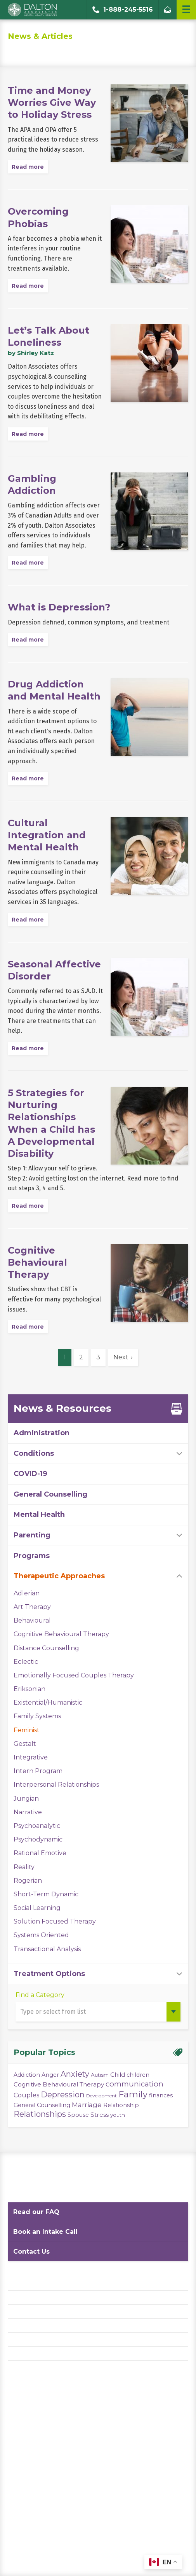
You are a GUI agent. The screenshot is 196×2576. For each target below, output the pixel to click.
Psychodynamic (38, 1839)
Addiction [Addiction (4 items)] (27, 2074)
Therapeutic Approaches (59, 1576)
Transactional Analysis (47, 1949)
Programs (32, 1555)
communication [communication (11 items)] (134, 2083)
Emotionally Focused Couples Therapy (74, 1675)
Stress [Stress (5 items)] (99, 2114)
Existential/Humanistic (48, 1702)
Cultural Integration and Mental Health (47, 835)
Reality (24, 1867)
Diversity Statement (36, 2353)
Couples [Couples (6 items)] (26, 2095)
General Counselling (50, 1494)
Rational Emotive (40, 1853)
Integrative (31, 1757)
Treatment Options (49, 1973)
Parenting (32, 1535)
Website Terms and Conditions (50, 2311)
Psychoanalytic (37, 1825)
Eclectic (26, 1661)
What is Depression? (59, 607)
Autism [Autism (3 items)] (100, 2075)
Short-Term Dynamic (46, 1894)
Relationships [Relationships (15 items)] (40, 2114)
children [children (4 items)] (138, 2074)
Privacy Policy (27, 2297)
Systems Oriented (41, 1935)
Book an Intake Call (45, 2231)
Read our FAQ (36, 2212)
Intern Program (38, 1771)
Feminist (27, 1730)
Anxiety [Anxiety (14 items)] (75, 2074)
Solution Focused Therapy (55, 1921)
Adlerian (27, 1593)
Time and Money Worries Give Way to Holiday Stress (52, 102)
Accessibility (25, 2325)
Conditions (34, 1453)
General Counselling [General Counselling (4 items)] (42, 2105)
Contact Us (31, 2251)
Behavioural (32, 1620)
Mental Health (39, 1514)
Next (120, 1357)
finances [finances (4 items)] (161, 2095)
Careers (18, 2339)
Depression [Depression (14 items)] (63, 2094)
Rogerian (28, 1880)
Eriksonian (29, 1689)
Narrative (28, 1812)
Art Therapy (32, 1607)
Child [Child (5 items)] (117, 2074)
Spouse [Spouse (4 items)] (78, 2114)
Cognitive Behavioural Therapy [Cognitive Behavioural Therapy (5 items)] (59, 2084)
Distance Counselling (46, 1648)
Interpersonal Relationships (56, 1784)
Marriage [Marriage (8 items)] (87, 2104)
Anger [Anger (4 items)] (50, 2074)
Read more (28, 166)
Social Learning (37, 1907)
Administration (41, 1433)
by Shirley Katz (31, 353)
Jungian (26, 1798)
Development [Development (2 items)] (101, 2096)
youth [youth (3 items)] (117, 2115)
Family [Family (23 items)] (132, 2094)
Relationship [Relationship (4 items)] (121, 2105)
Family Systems (37, 1716)
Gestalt (25, 1743)
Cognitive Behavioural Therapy (37, 1262)
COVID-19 (30, 1473)
